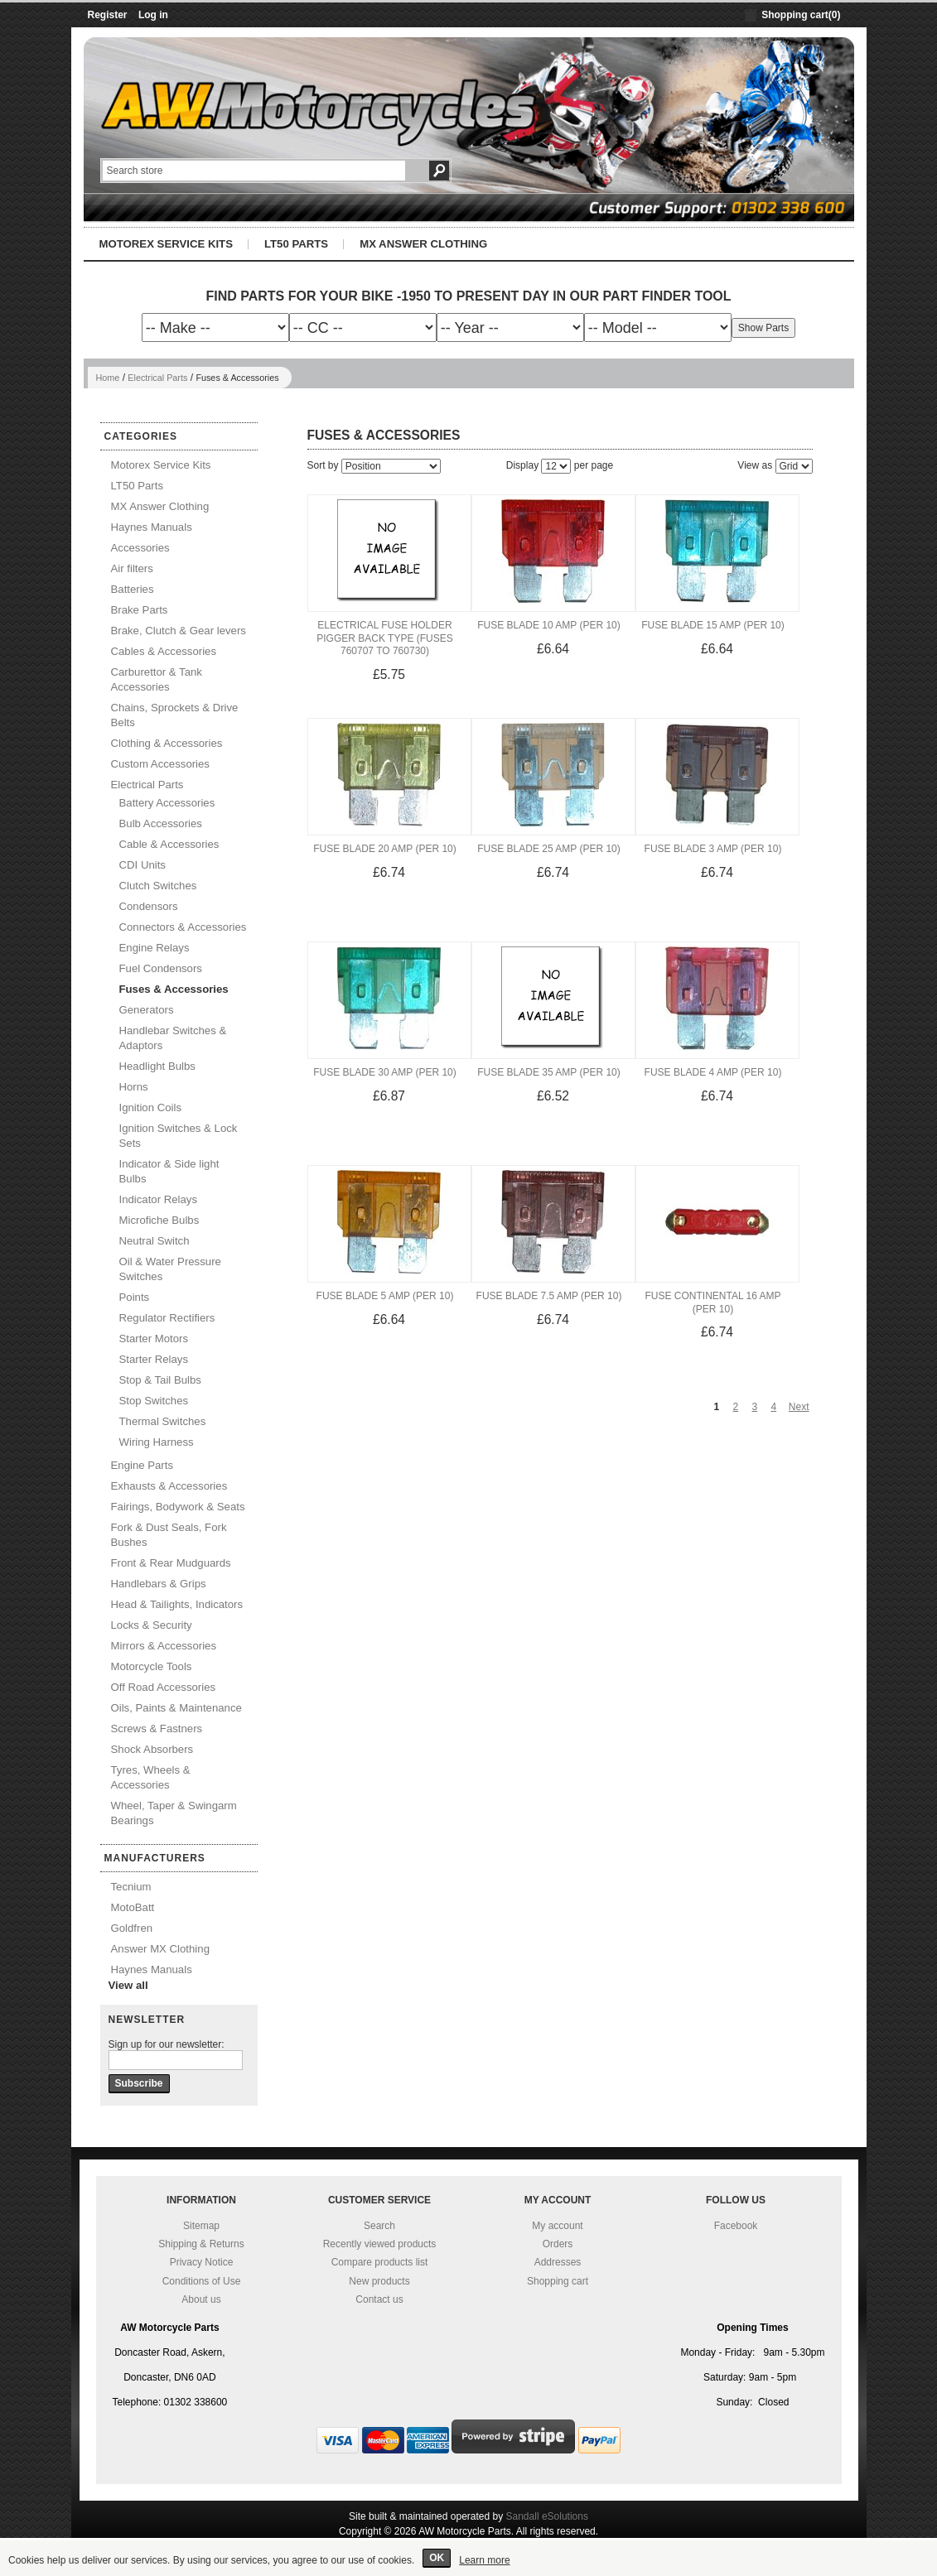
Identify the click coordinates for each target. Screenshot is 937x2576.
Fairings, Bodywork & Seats (178, 1506)
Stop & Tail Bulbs (160, 1380)
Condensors (148, 906)
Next (799, 1407)
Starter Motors (154, 1338)
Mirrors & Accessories (164, 1645)
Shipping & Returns (201, 2244)
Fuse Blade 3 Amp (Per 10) (713, 849)
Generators (146, 1010)
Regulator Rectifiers (167, 1318)
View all (128, 1985)
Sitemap (201, 2226)
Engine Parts (142, 1465)
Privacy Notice (202, 2262)
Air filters (132, 568)
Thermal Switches (162, 1421)
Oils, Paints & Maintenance (176, 1708)
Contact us (379, 2299)
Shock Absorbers (152, 1749)
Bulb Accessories (160, 823)
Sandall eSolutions (547, 2516)
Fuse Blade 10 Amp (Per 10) (549, 625)
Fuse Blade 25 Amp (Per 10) (549, 849)
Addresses (558, 2262)
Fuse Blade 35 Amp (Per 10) (549, 1072)
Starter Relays (154, 1359)
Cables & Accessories (164, 651)
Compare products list (379, 2262)
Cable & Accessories (169, 844)
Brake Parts (139, 610)
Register (108, 15)
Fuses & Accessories (174, 989)
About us (200, 2299)
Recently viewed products (380, 2244)
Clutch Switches (158, 885)
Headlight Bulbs (157, 1066)
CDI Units (142, 865)
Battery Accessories (167, 803)
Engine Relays (154, 947)
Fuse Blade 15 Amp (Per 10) (713, 625)
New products (379, 2281)
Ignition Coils (150, 1107)
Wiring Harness (156, 1442)
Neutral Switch (154, 1241)
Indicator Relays (158, 1199)
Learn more (484, 2560)
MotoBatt (133, 1907)
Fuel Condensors (160, 968)
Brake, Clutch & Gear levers (178, 630)
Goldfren (132, 1928)
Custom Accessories (160, 764)
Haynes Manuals (151, 527)
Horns (133, 1087)
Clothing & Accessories (167, 743)
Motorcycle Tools (151, 1666)
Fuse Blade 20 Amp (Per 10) (384, 849)
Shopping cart (557, 2281)
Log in (153, 15)
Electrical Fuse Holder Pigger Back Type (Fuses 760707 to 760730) (384, 638)
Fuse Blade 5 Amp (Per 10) (385, 1296)
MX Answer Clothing (423, 244)
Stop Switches (154, 1400)
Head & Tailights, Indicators (177, 1604)
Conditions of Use (201, 2281)
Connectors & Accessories (183, 927)
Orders (558, 2244)
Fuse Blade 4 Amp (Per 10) (713, 1072)
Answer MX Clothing (160, 1949)
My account (557, 2226)
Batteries (132, 589)
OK (436, 2558)
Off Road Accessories (163, 1687)
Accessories (140, 548)
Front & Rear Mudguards (171, 1563)
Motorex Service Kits (166, 244)
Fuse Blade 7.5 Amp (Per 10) (549, 1296)
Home (108, 378)
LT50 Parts (296, 244)
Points (134, 1297)
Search (379, 2226)
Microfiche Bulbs (159, 1220)
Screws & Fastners (157, 1728)
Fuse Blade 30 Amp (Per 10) (384, 1072)
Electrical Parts (157, 378)
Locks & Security (151, 1625)
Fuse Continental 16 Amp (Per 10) (712, 1302)
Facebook (736, 2226)
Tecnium (131, 1886)
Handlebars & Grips (158, 1583)
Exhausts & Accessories (169, 1486)
